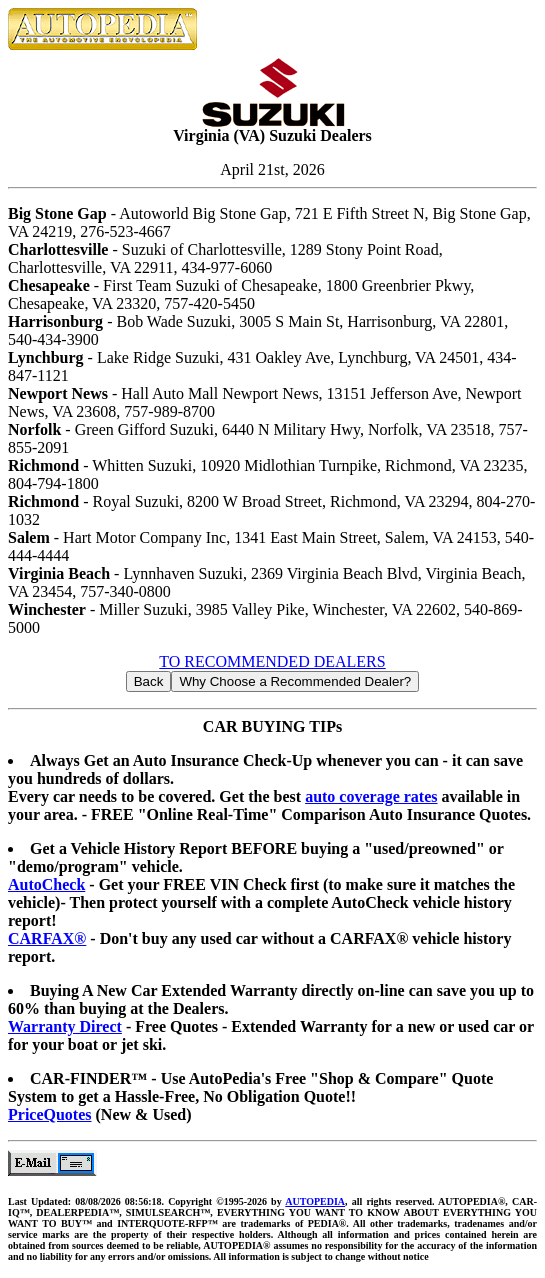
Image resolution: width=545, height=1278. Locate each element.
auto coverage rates (371, 796)
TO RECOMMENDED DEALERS (272, 661)
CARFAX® (47, 938)
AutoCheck (46, 884)
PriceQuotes (50, 1114)
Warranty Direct (65, 1026)
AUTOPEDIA (315, 1201)
